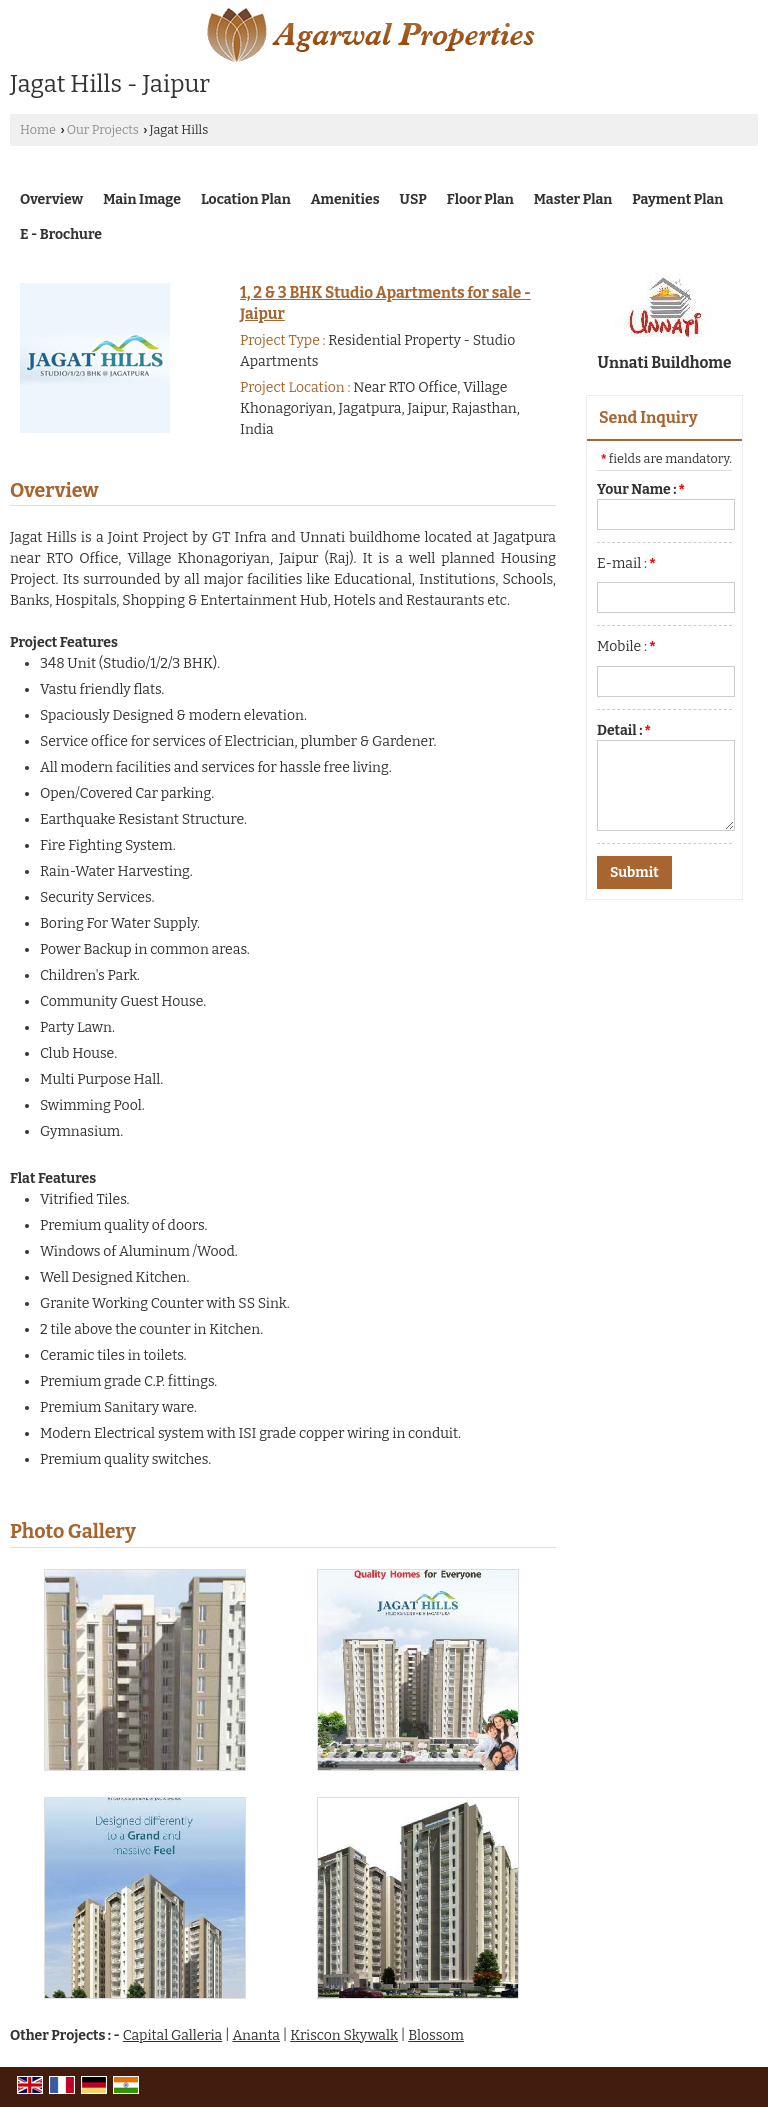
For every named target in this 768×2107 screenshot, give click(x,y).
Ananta (256, 2035)
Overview (51, 199)
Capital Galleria (173, 2035)
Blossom (436, 2035)
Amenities (345, 199)
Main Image (142, 199)
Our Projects (103, 129)
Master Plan (573, 199)
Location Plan (246, 199)
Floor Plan (480, 199)
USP (413, 199)
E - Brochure (61, 234)
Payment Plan (677, 199)
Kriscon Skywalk (344, 2035)
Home (38, 129)
